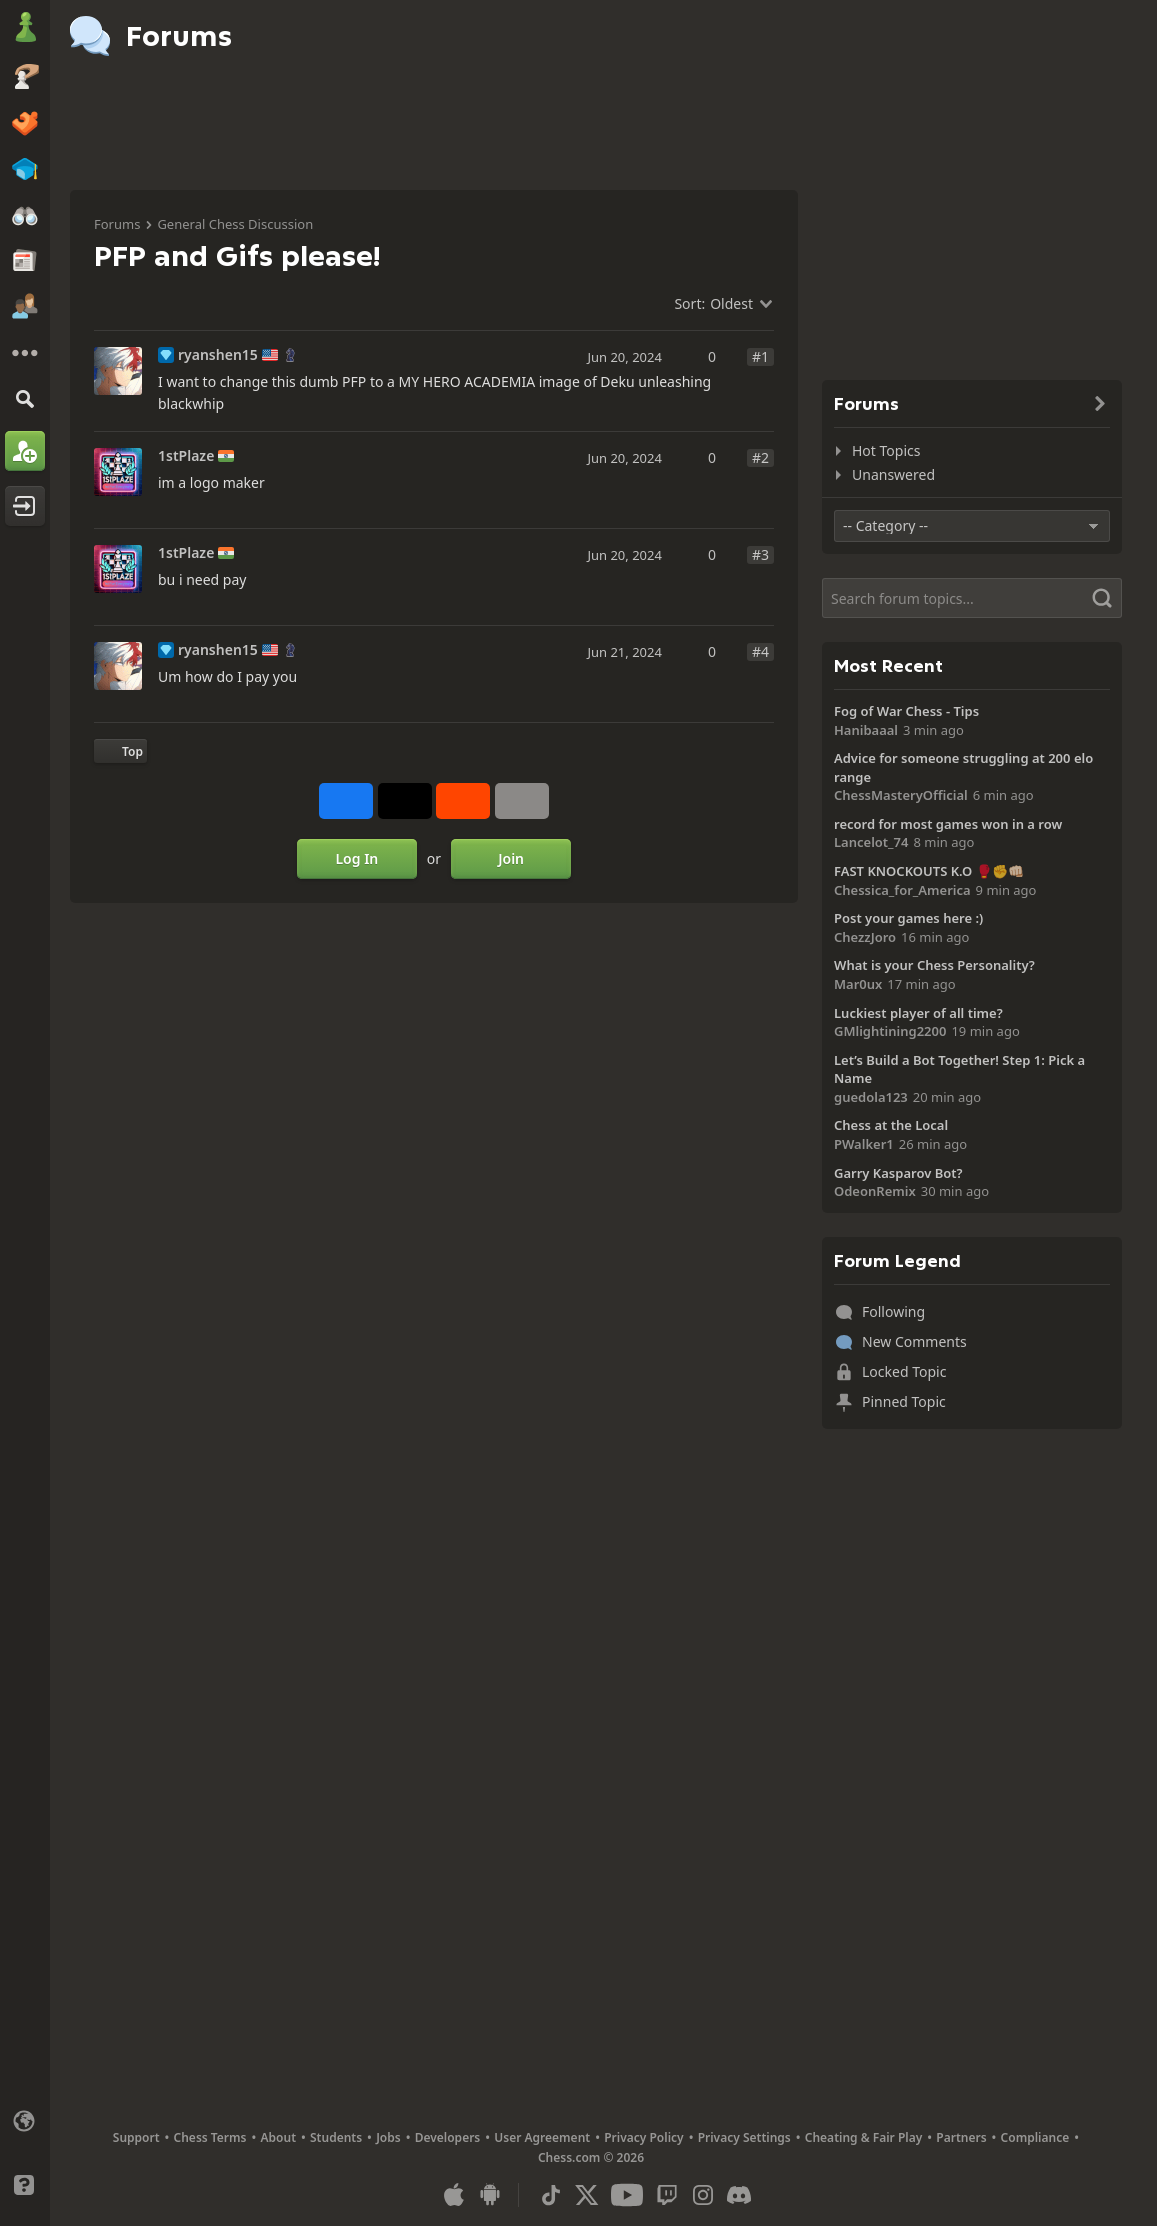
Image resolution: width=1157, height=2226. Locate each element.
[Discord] (739, 2195)
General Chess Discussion (235, 224)
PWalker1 (864, 1144)
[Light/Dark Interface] (25, 2153)
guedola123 (871, 1097)
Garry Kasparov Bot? (898, 1173)
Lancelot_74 (871, 842)
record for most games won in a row (948, 824)
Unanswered (893, 474)
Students (336, 2137)
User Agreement (542, 2137)
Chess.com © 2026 (591, 2157)
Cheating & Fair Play (864, 2137)
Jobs (388, 2137)
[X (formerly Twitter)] (587, 2195)
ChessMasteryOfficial (901, 795)
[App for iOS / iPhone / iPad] (454, 2195)
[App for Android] (490, 2195)
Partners (961, 2137)
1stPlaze (186, 456)
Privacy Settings (744, 2137)
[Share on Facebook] (346, 801)
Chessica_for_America (902, 890)
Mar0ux (858, 984)
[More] (25, 353)
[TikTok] (551, 2195)
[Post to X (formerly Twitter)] (405, 801)
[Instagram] (703, 2195)
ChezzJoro (865, 937)
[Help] (25, 2185)
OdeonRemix (875, 1191)
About (279, 2137)
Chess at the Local (891, 1125)
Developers (448, 2137)
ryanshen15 (218, 355)
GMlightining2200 (890, 1031)
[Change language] (25, 2121)
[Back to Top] (120, 751)
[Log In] (25, 506)
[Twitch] (667, 2195)
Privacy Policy (643, 2137)
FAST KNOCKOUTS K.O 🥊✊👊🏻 (929, 871)
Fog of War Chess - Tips (906, 711)
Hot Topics (886, 450)
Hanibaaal (866, 730)
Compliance (1035, 2137)
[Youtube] (627, 2195)
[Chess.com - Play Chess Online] (25, 29)
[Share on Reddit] (463, 801)
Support (136, 2137)
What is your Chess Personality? (934, 965)
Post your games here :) (908, 918)
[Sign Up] (25, 451)
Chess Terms (210, 2137)
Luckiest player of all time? (918, 1013)
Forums (117, 224)
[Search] (25, 398)
